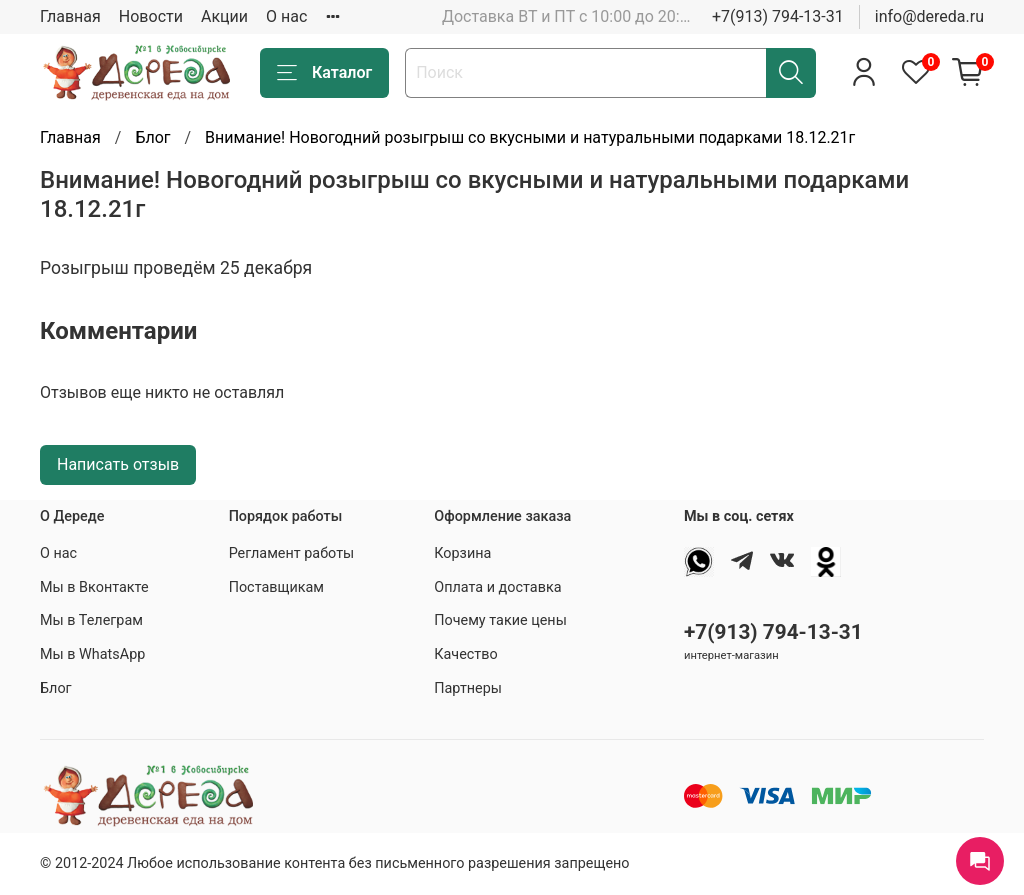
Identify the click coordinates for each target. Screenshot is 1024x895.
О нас (286, 16)
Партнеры (468, 688)
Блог (152, 137)
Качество (465, 654)
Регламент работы (292, 553)
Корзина (462, 553)
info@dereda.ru (929, 16)
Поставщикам (276, 587)
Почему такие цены (500, 620)
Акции (224, 16)
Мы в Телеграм (91, 620)
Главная (70, 16)
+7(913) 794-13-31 (778, 16)
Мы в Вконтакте (94, 587)
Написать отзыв (118, 464)
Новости (151, 16)
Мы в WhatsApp (92, 654)
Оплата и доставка (497, 587)
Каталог (324, 73)
